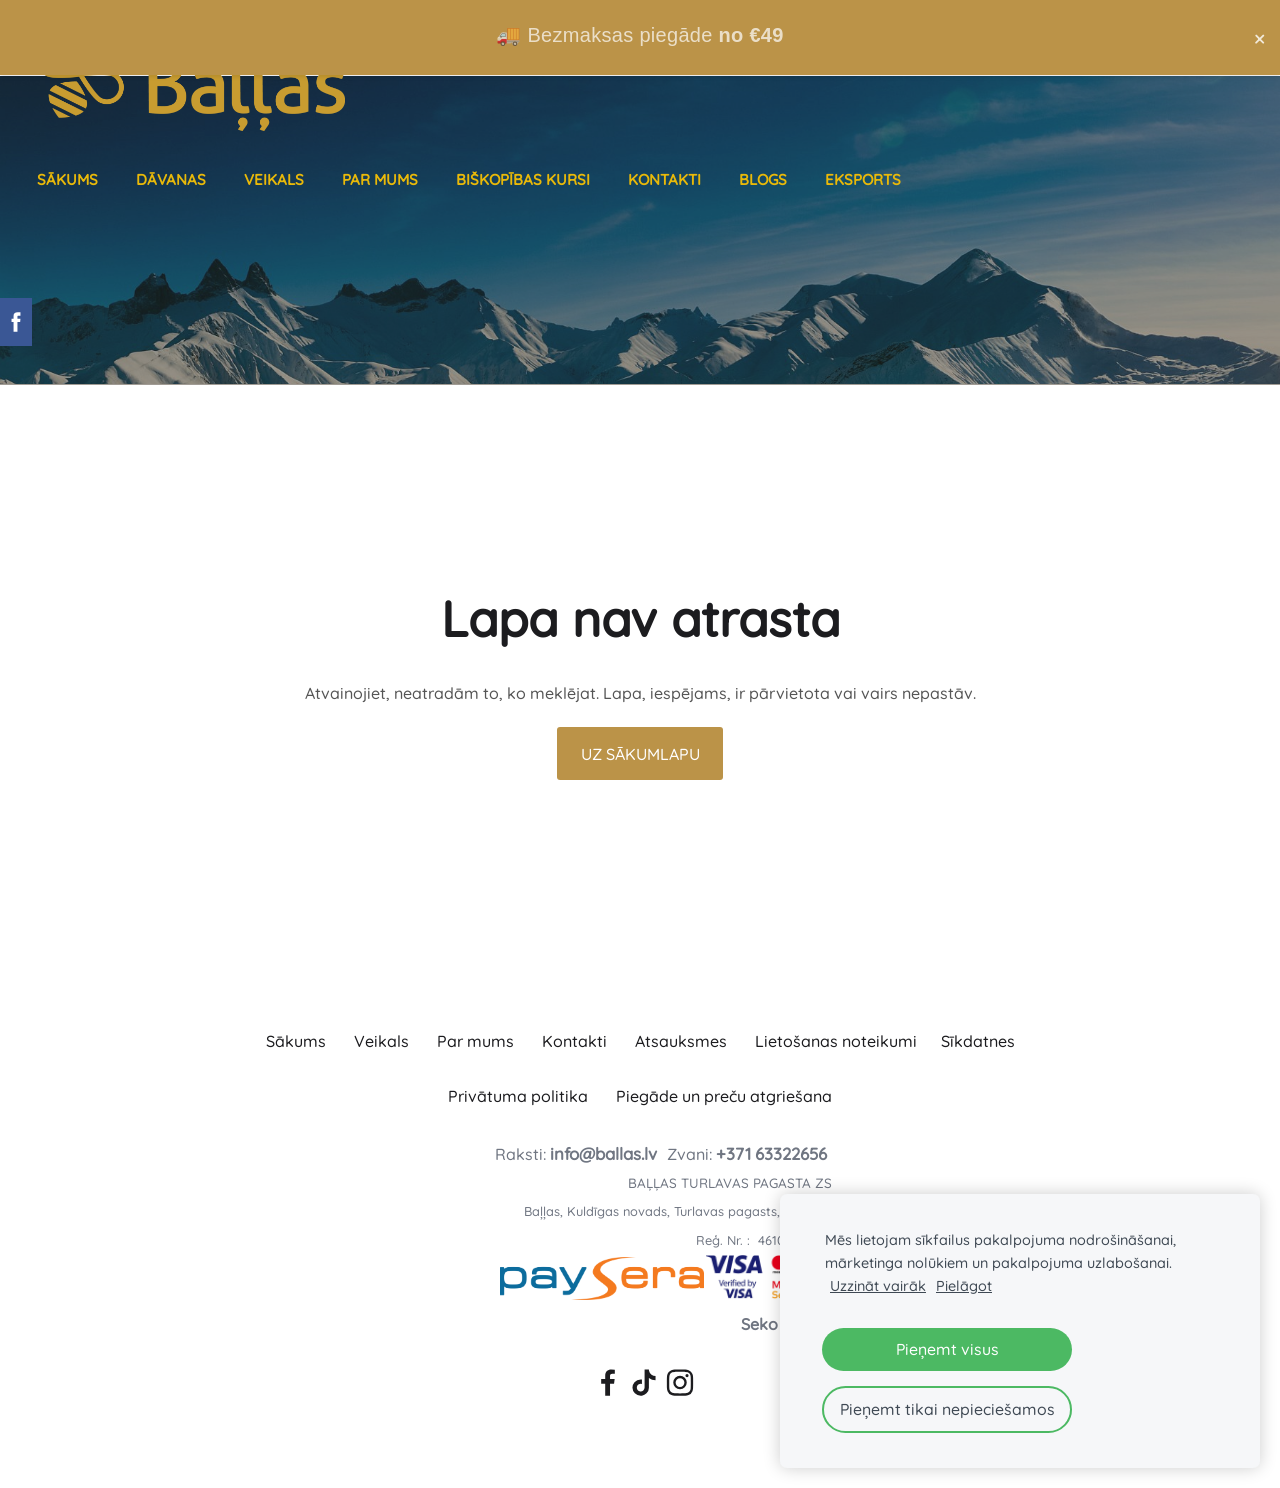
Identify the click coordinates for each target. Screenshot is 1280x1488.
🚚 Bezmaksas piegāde (639, 35)
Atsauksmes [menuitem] (681, 1041)
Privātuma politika (518, 1096)
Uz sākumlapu (640, 754)
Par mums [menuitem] (383, 179)
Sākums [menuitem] (70, 179)
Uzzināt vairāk (878, 1286)
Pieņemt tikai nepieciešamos (947, 1409)
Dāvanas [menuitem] (174, 179)
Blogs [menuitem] (766, 179)
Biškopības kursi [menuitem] (526, 179)
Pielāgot (964, 1286)
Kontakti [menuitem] (667, 179)
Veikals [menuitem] (277, 179)
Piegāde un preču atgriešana (724, 1096)
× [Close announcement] (1259, 38)
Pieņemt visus (947, 1349)
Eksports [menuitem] (866, 179)
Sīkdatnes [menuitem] (978, 1041)
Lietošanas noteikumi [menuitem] (836, 1041)
